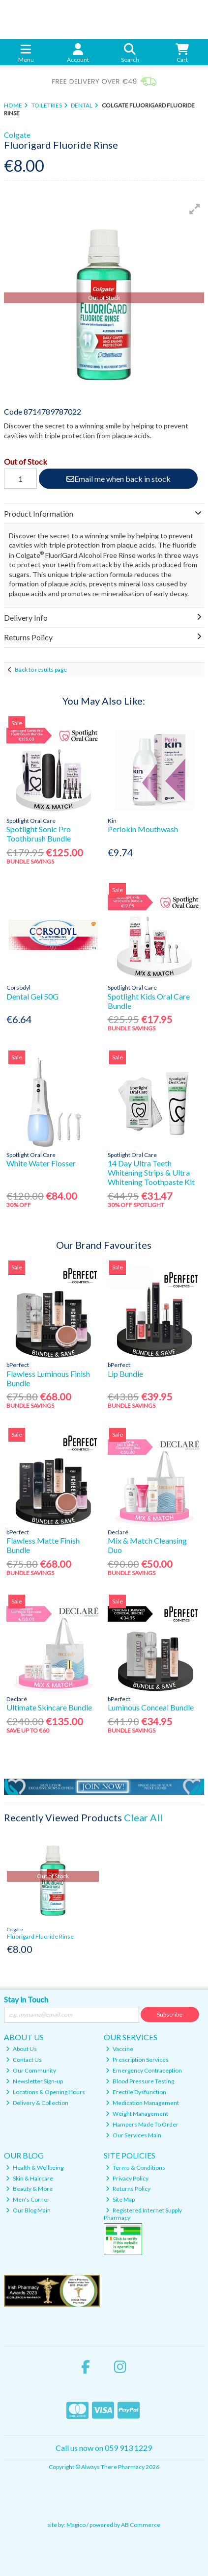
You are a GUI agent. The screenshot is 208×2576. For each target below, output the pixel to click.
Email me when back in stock (118, 478)
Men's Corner (28, 2199)
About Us (21, 2048)
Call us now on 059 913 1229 (104, 2447)
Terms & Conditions (135, 2167)
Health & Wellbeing (34, 2167)
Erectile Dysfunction (136, 2092)
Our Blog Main (28, 2210)
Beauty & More (29, 2188)
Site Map (120, 2199)
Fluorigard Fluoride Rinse (40, 1936)
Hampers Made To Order (142, 2124)
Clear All (143, 1817)
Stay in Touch (26, 1999)
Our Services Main (133, 2135)
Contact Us (24, 2059)
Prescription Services (137, 2059)
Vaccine (119, 2048)
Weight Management (137, 2113)
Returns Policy (128, 2188)
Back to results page (41, 669)
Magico (76, 2524)
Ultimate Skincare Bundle (49, 1707)
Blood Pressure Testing (140, 2081)
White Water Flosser (41, 1163)
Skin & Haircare (29, 2178)
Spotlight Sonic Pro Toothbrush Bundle (38, 833)
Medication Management (142, 2102)
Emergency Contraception (144, 2070)
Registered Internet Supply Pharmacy (143, 2214)
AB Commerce (140, 2524)
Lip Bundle (125, 1373)
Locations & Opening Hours (45, 2092)
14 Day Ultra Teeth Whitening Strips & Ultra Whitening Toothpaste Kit (151, 1172)
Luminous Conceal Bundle (151, 1707)
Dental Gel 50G (32, 996)
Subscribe (169, 2014)
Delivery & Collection (37, 2102)
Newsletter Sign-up (34, 2081)
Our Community (31, 2070)
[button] (195, 209)
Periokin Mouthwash (143, 829)
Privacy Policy (127, 2178)
